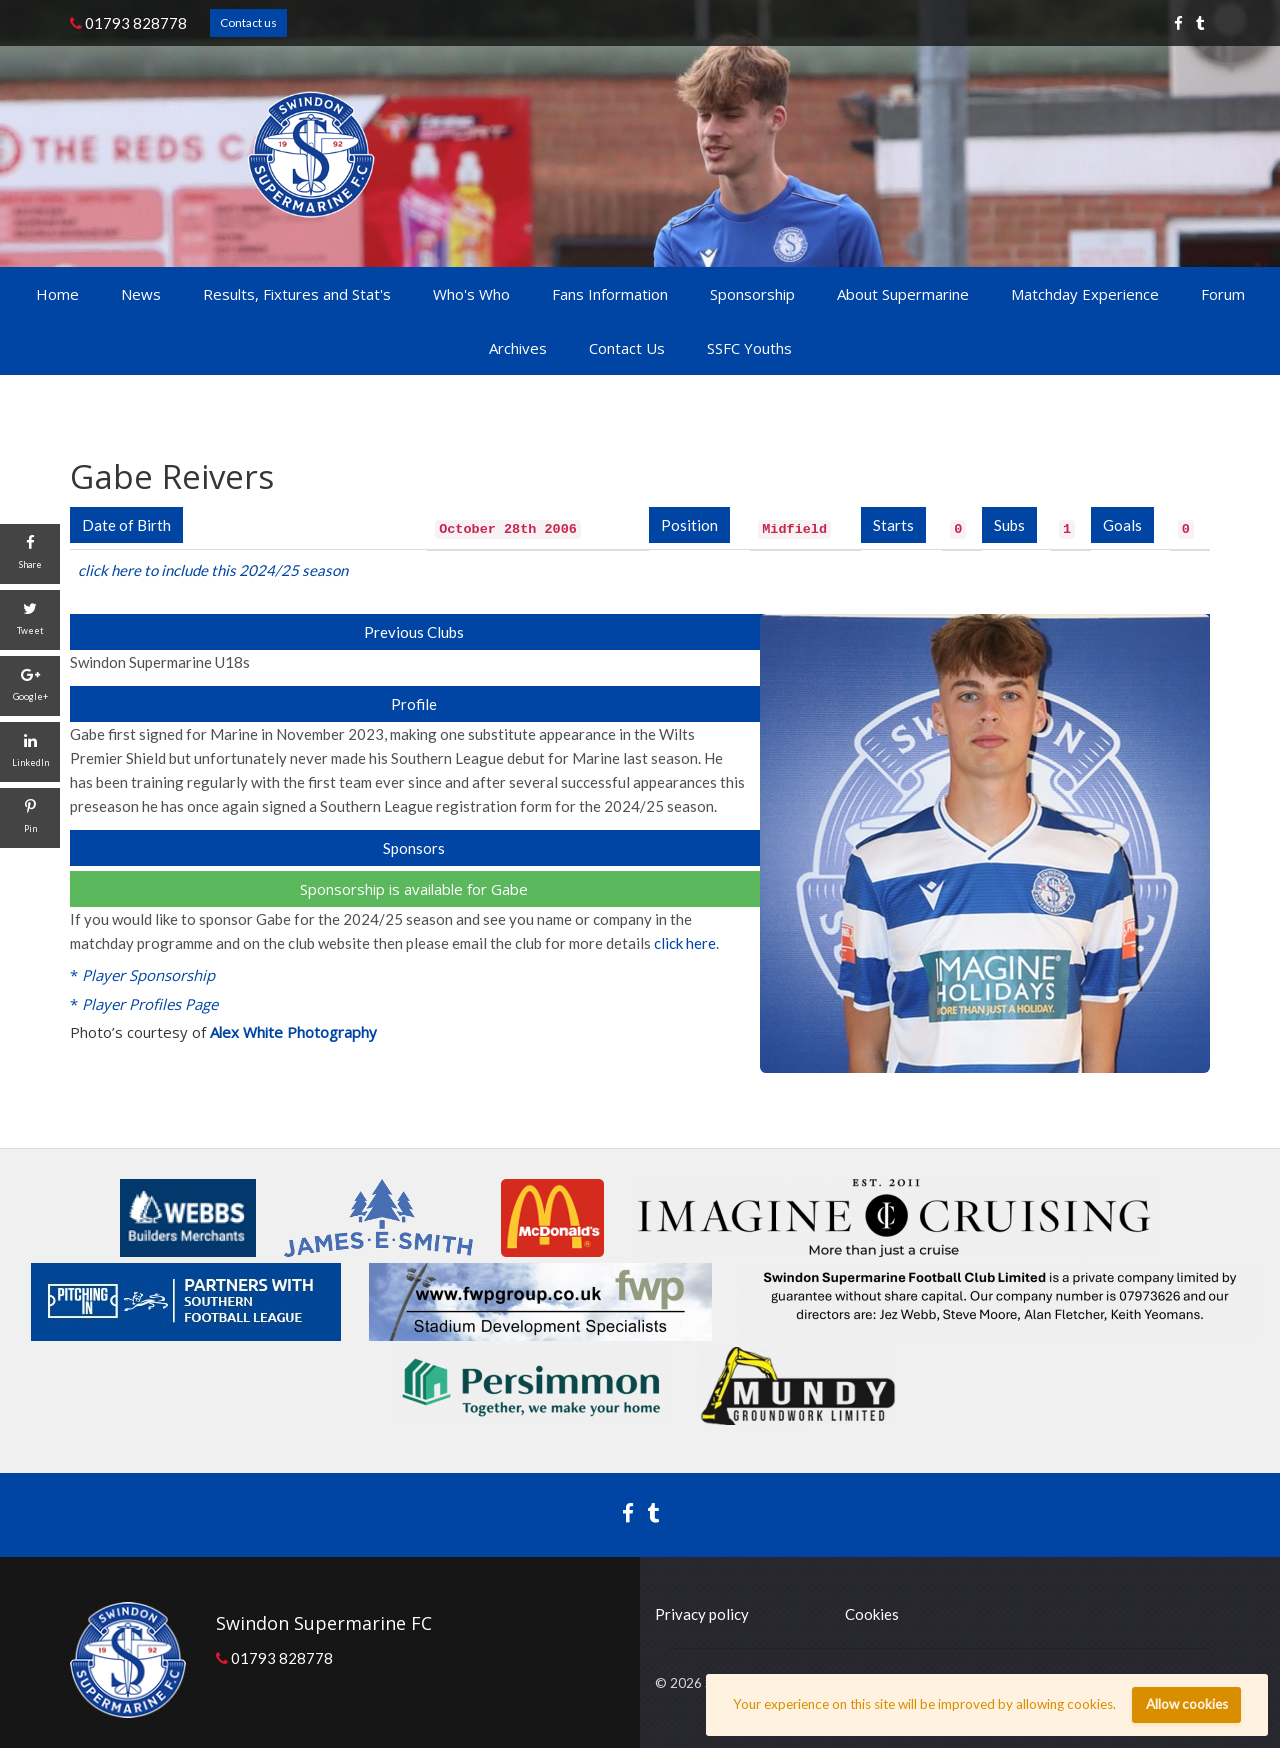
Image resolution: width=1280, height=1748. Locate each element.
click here (685, 943)
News (141, 294)
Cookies (872, 1614)
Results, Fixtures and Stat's (297, 294)
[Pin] (30, 818)
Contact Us (627, 348)
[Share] (30, 554)
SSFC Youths (749, 348)
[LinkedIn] (30, 752)
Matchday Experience (1085, 294)
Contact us (248, 22)
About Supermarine (903, 294)
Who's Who (471, 294)
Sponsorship (752, 294)
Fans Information (610, 294)
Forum (1223, 294)
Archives (518, 348)
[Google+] (30, 686)
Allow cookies (1187, 1704)
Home (57, 294)
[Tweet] (30, 620)
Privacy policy (702, 1614)
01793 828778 (128, 23)
